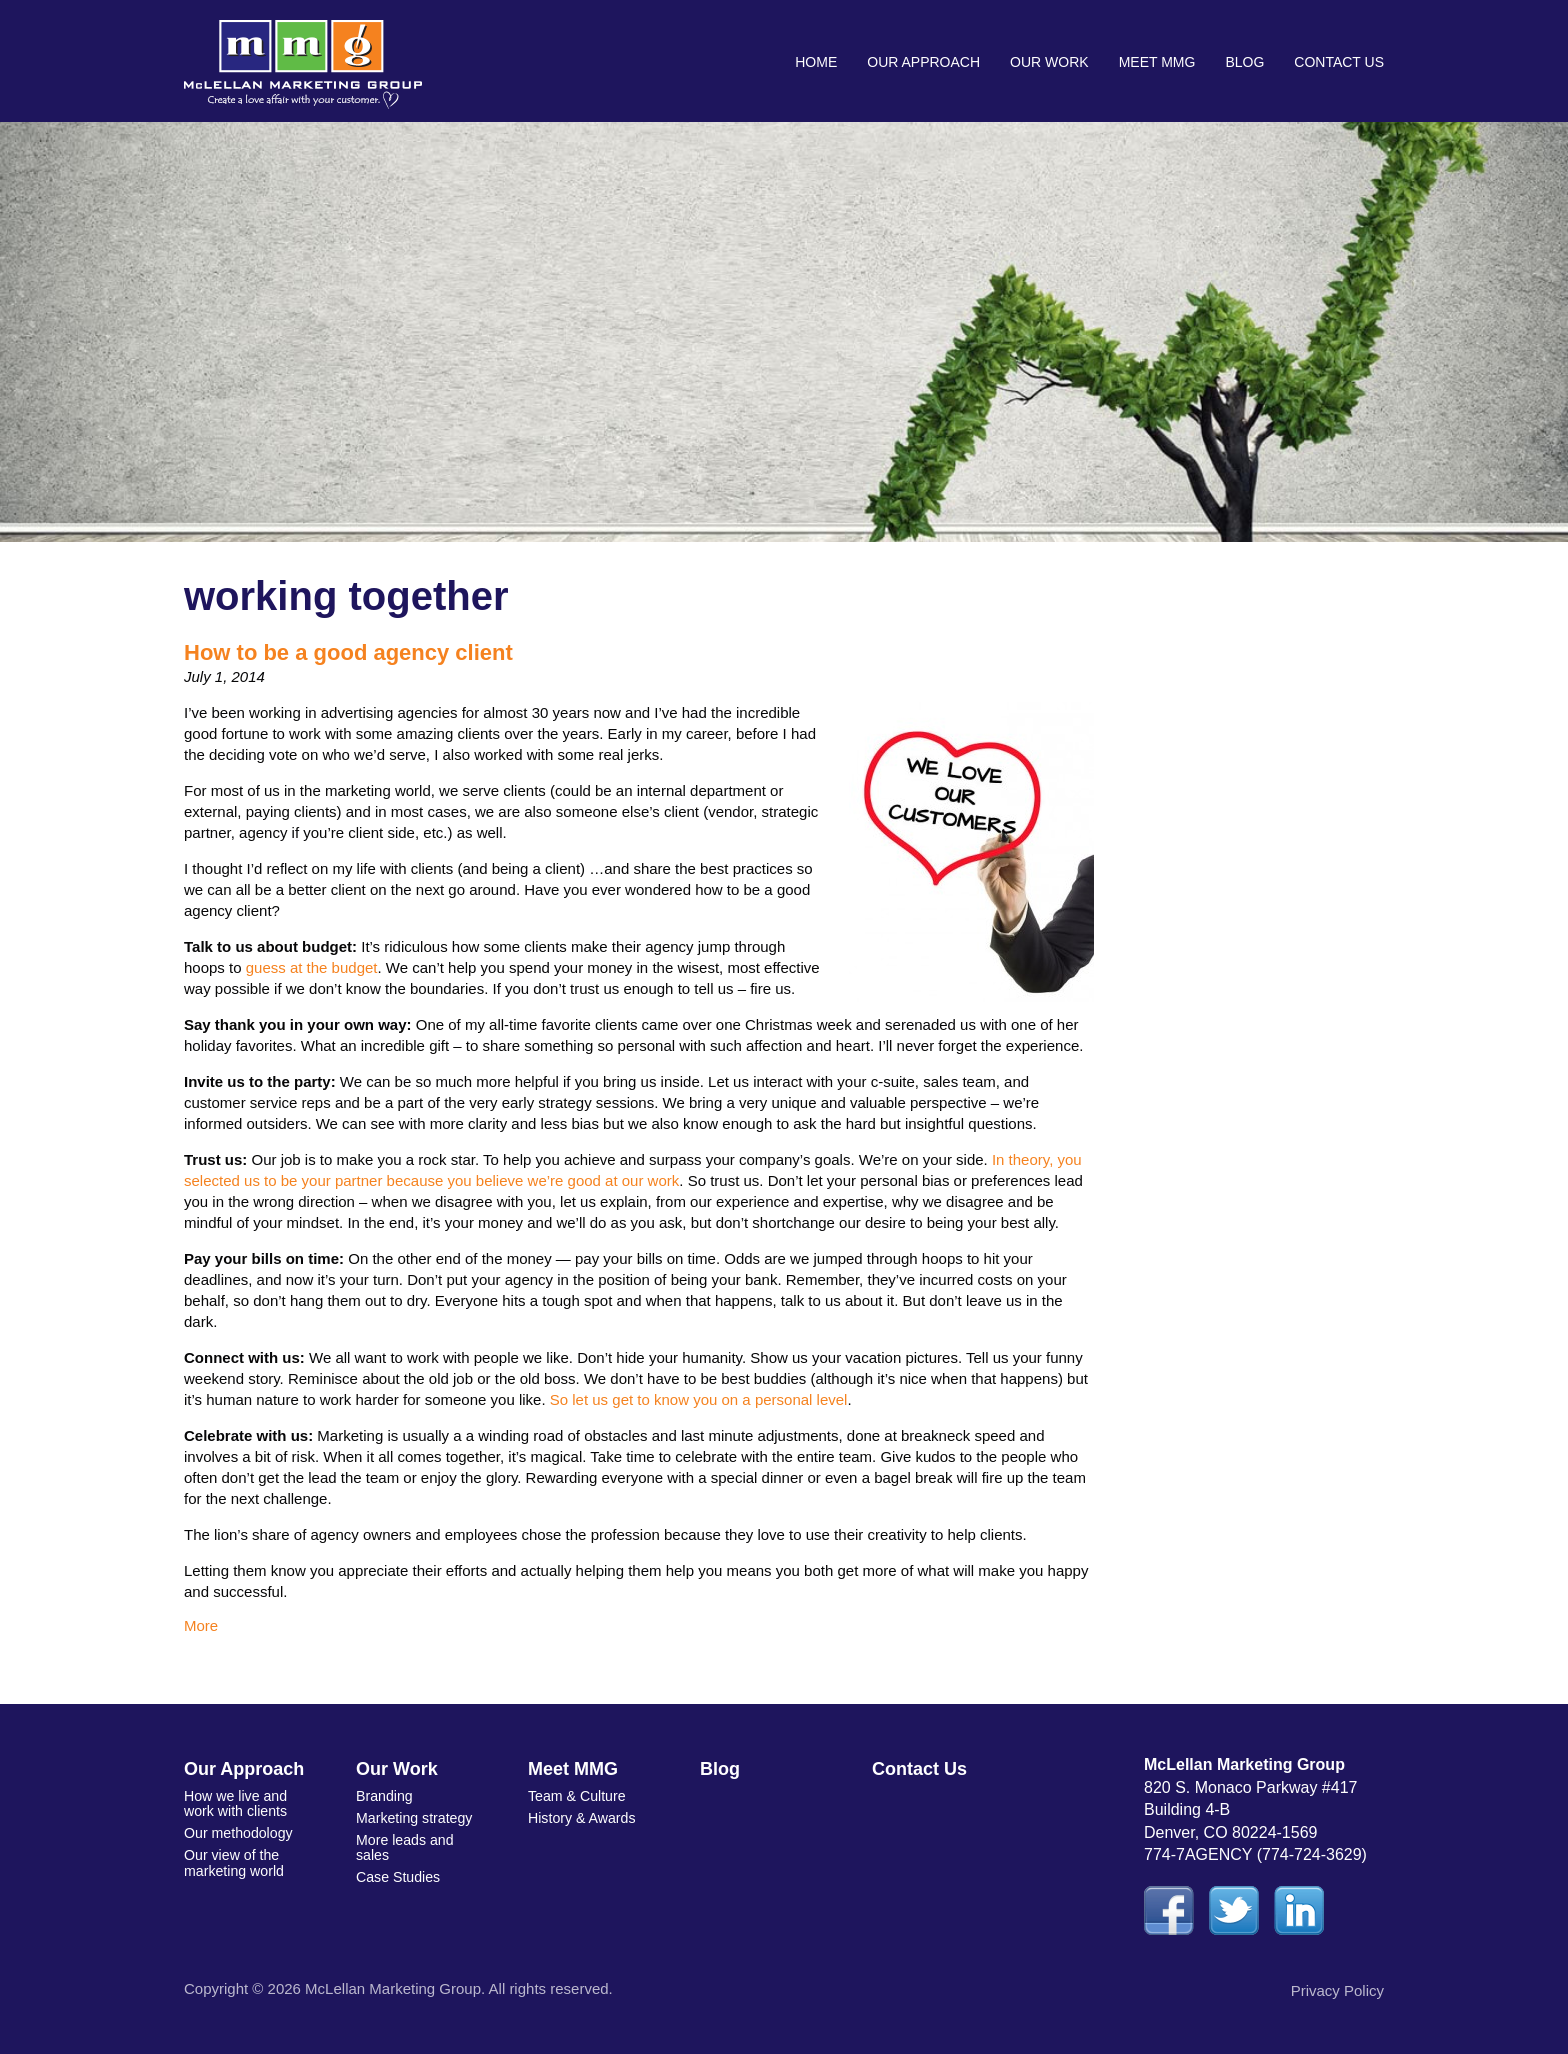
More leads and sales (404, 1845)
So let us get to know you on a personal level (699, 1399)
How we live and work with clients (235, 1803)
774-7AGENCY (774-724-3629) (1255, 1854)
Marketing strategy (413, 1817)
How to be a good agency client (348, 652)
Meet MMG (1157, 62)
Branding (384, 1796)
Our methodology (237, 1832)
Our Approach (923, 62)
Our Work (1049, 62)
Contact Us (1339, 62)
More (201, 1625)
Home (816, 62)
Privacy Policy (1337, 1990)
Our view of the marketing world (233, 1861)
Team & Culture (576, 1796)
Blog (1244, 62)
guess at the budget (312, 967)
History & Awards (581, 1817)
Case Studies (397, 1875)
